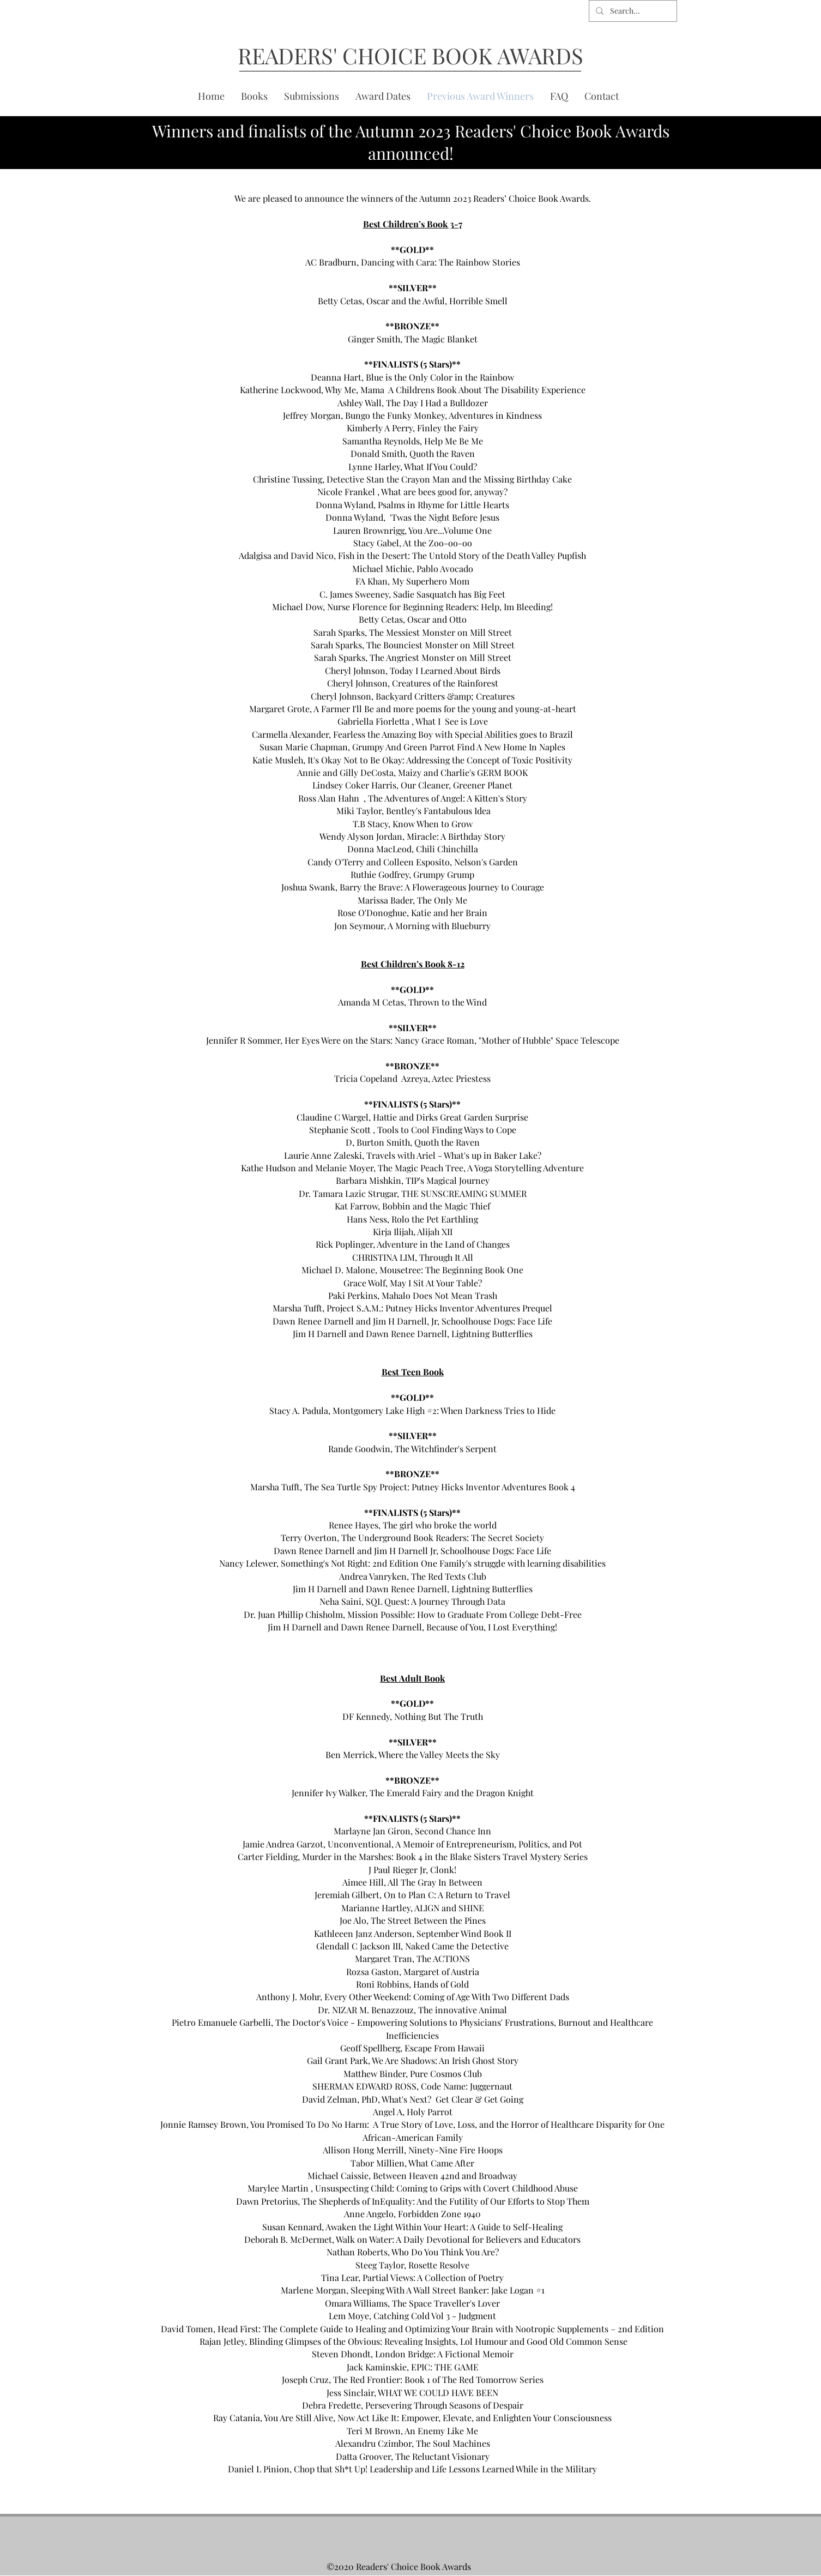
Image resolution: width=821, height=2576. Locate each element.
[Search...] (632, 11)
